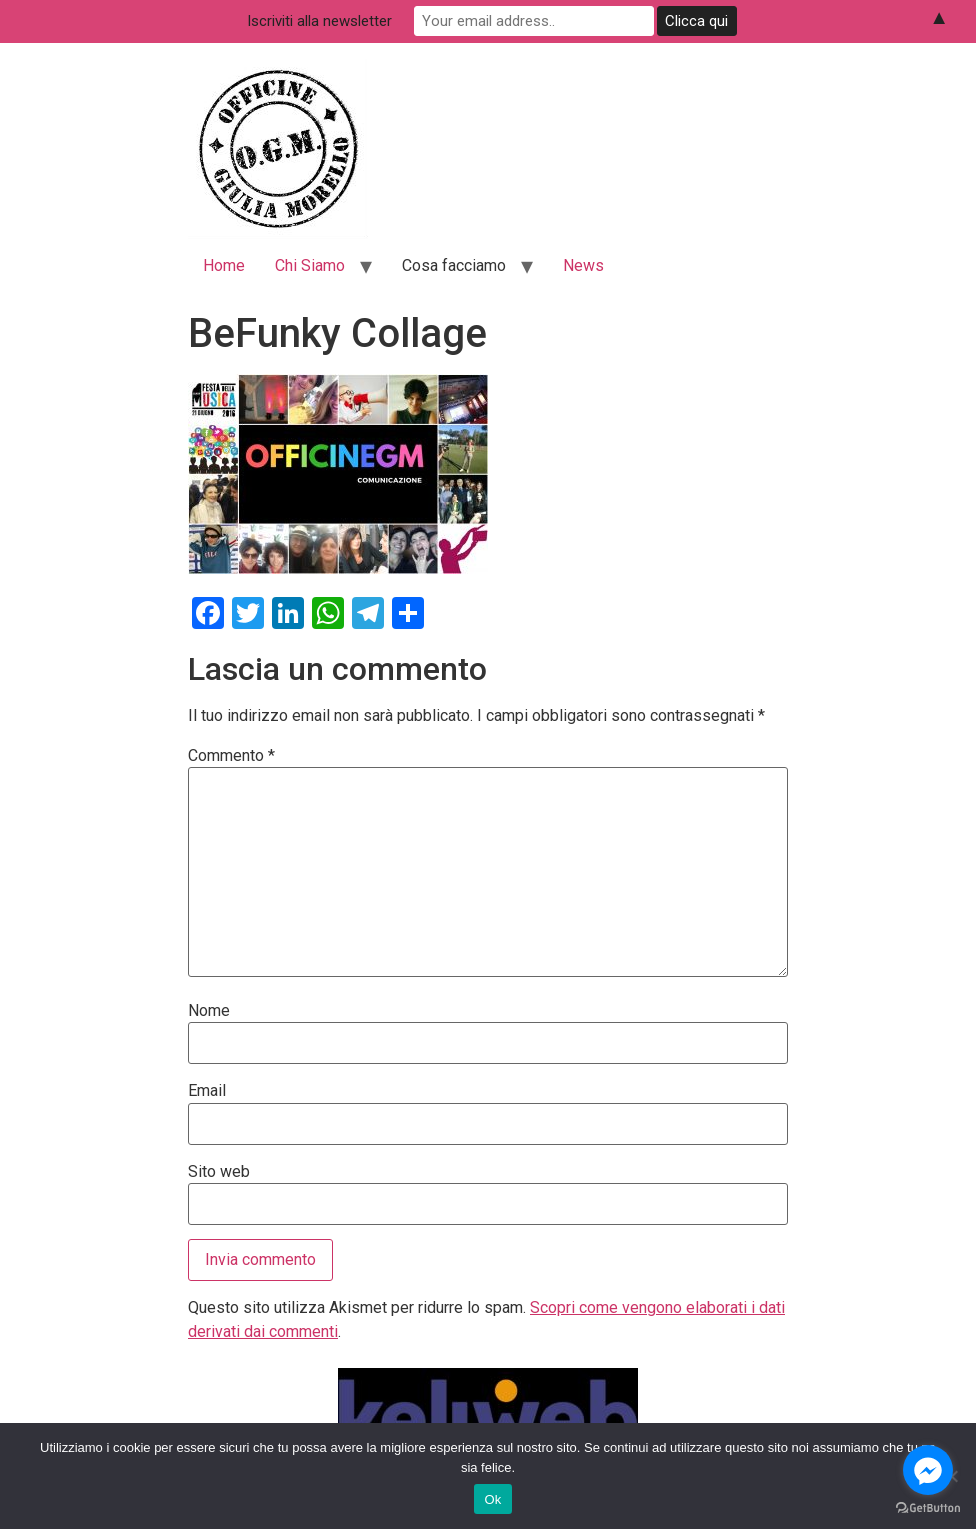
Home (224, 265)
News (583, 265)
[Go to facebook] (928, 1470)
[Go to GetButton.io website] (928, 1508)
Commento (231, 756)
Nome (209, 1011)
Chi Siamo (310, 265)
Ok (492, 1499)
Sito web (219, 1172)
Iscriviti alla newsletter (319, 21)
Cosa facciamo (454, 265)
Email (207, 1091)
